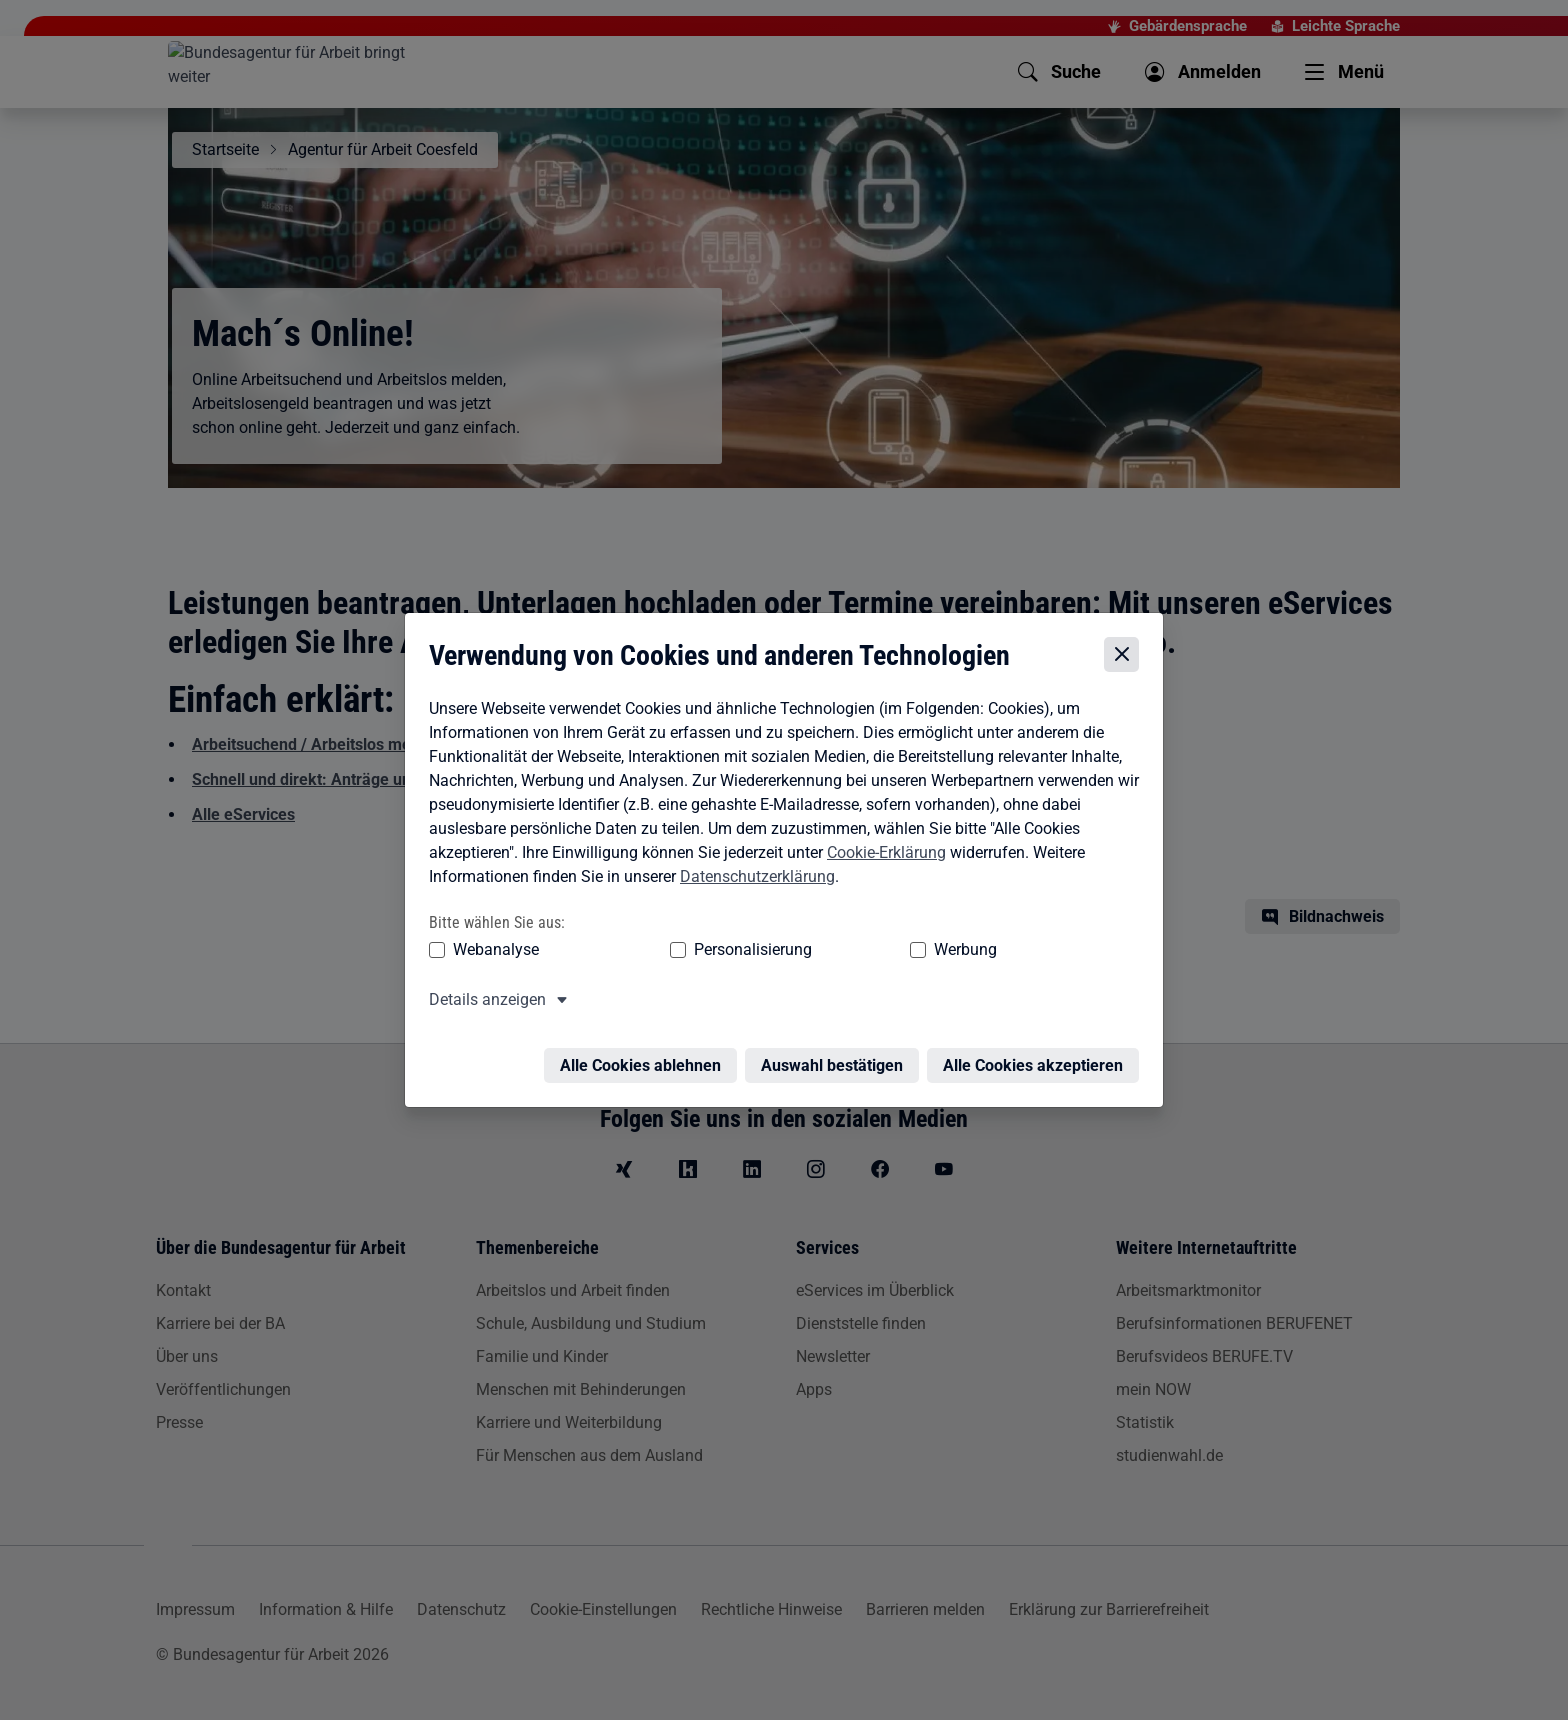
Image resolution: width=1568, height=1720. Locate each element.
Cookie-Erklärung (881, 852)
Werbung (847, 949)
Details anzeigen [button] (482, 999)
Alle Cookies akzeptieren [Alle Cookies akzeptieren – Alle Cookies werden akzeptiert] (1038, 1053)
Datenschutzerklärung (752, 876)
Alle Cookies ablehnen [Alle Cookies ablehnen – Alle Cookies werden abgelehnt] (645, 1053)
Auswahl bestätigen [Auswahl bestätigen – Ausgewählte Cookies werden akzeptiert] (837, 1053)
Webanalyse (491, 949)
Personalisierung (691, 949)
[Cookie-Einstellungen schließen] (1126, 655)
